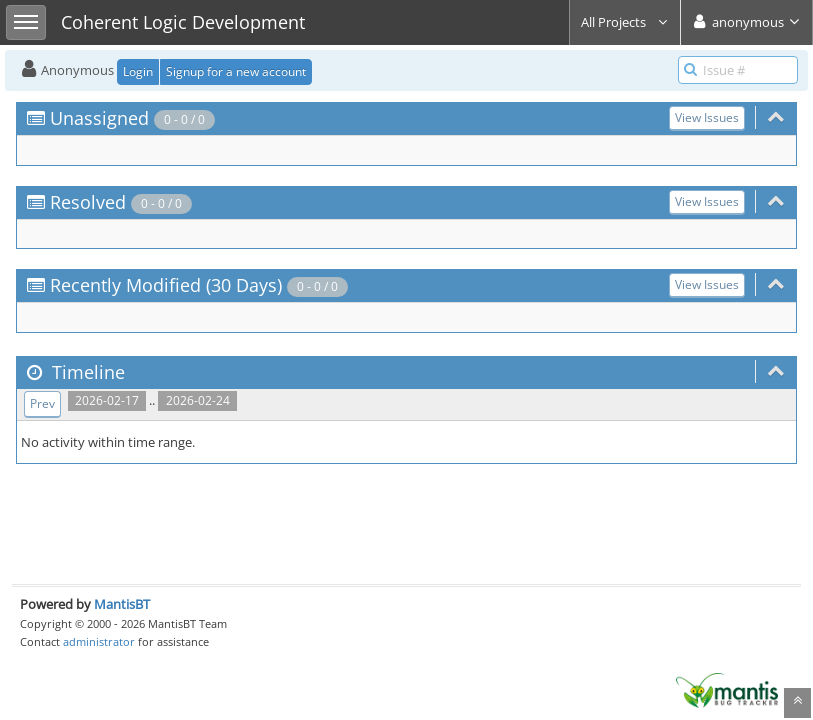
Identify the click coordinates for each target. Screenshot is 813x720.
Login (138, 71)
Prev (42, 403)
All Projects (625, 22)
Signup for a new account (236, 71)
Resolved (88, 202)
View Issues (707, 117)
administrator (99, 641)
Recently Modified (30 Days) (166, 285)
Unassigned (99, 118)
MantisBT (122, 604)
